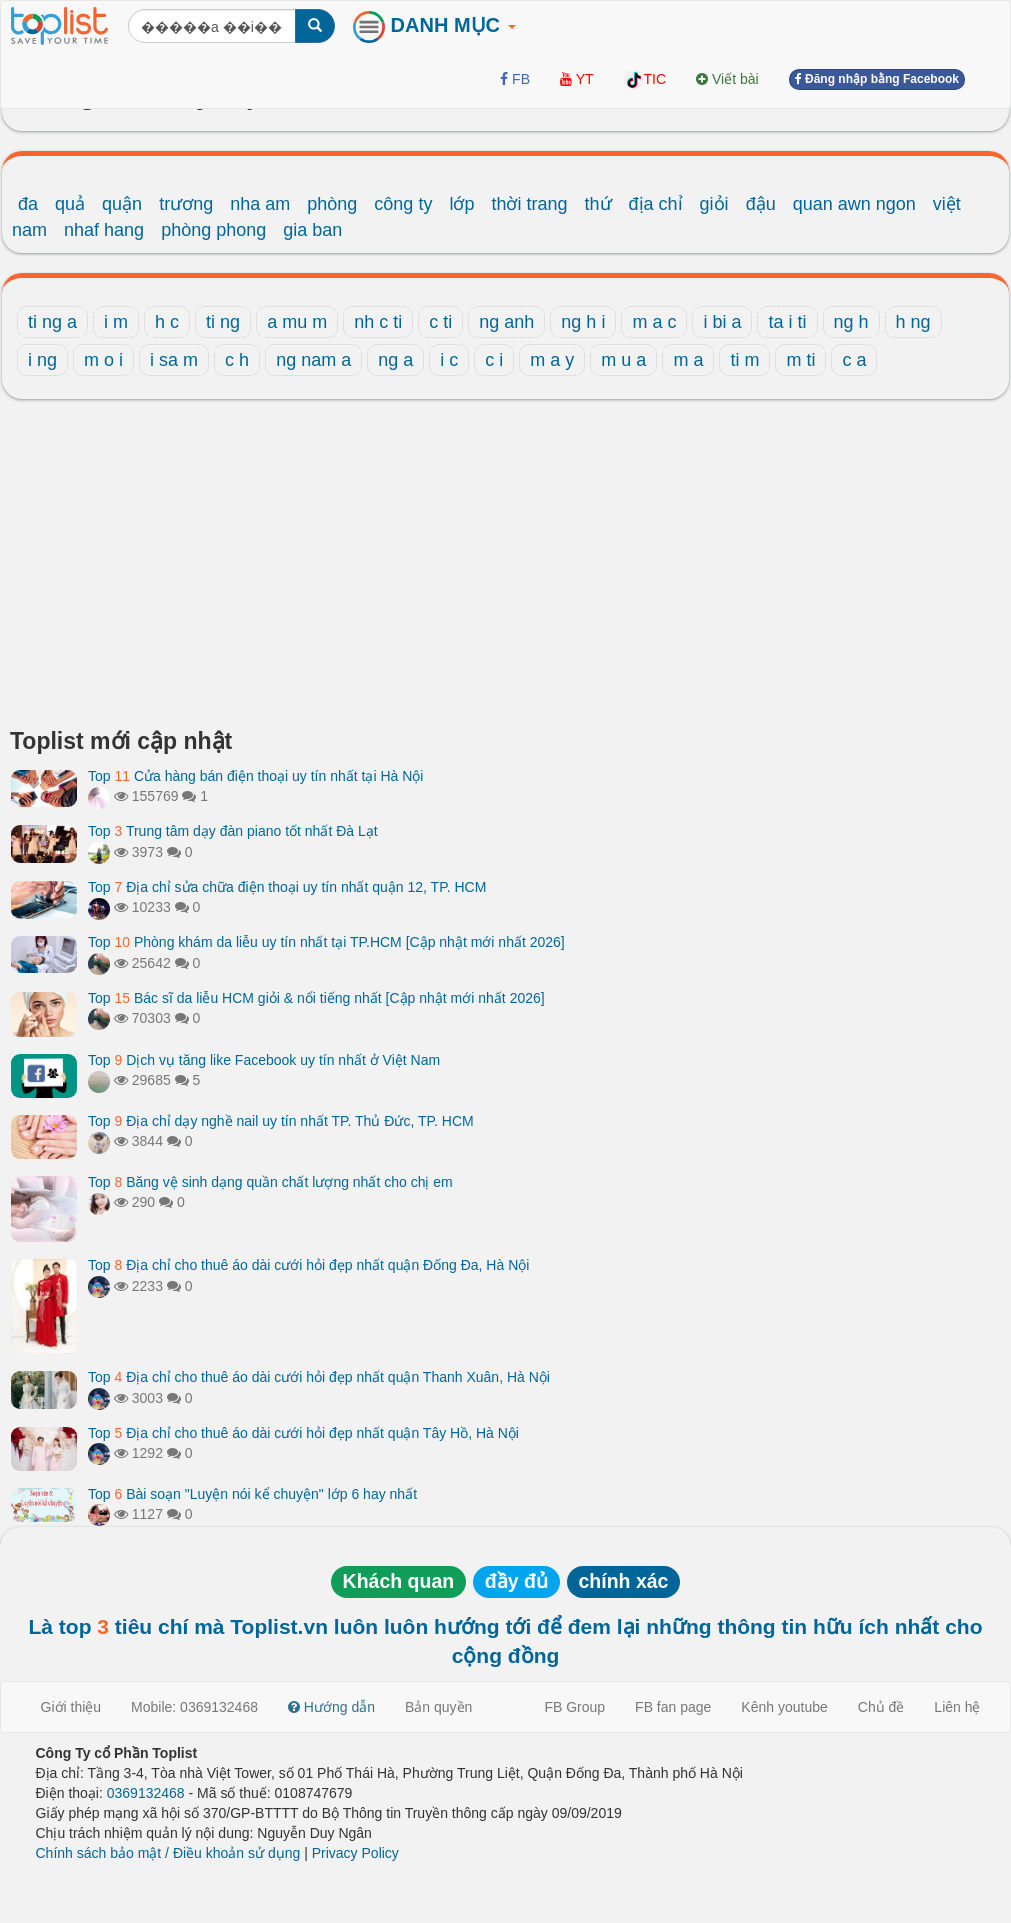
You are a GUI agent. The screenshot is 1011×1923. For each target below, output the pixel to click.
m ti (800, 360)
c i (494, 360)
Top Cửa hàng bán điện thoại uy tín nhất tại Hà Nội (255, 776)
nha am (260, 204)
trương (186, 204)
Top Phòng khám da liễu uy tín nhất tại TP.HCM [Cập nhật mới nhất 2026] (326, 942)
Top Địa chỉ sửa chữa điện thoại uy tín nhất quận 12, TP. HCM (287, 887)
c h (237, 360)
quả (70, 204)
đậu (761, 204)
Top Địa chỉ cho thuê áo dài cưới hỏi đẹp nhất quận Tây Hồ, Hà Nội (303, 1433)
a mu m (297, 322)
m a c (654, 322)
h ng (913, 322)
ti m (744, 360)
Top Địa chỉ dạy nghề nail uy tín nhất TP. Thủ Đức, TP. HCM (281, 1121)
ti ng (223, 322)
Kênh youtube (784, 1707)
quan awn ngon (854, 204)
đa (28, 204)
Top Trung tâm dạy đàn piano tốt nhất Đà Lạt (233, 831)
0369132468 (146, 1793)
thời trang (529, 204)
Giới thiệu (71, 1707)
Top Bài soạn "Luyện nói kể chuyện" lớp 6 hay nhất (252, 1494)
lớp (461, 204)
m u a (623, 360)
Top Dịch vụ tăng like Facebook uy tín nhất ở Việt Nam (264, 1060)
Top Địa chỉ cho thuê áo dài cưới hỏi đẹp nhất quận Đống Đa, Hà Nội (308, 1265)
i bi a (722, 322)
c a (854, 360)
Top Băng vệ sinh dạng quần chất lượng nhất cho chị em (270, 1182)
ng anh (506, 322)
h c (167, 322)
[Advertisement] (505, 569)
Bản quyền (438, 1707)
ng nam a (313, 360)
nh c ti (378, 322)
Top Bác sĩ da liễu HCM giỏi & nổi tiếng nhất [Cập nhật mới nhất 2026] (316, 998)
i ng (42, 360)
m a (688, 360)
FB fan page (673, 1707)
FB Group (574, 1707)
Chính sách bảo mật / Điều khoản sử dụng (168, 1853)
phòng (332, 204)
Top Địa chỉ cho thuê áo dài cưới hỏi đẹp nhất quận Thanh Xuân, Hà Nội (319, 1377)
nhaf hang (104, 230)
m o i (103, 360)
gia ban (312, 230)
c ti (440, 322)
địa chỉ (656, 204)
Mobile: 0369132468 (194, 1707)
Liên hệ (957, 1707)
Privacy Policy (355, 1853)
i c (449, 360)
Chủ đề (881, 1707)
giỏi (714, 204)
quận (122, 204)
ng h (851, 322)
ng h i (583, 322)
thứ (598, 204)
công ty (403, 204)
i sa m (174, 360)
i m (116, 322)
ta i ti (787, 322)
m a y (552, 360)
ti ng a (52, 322)
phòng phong (213, 230)
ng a (395, 360)
